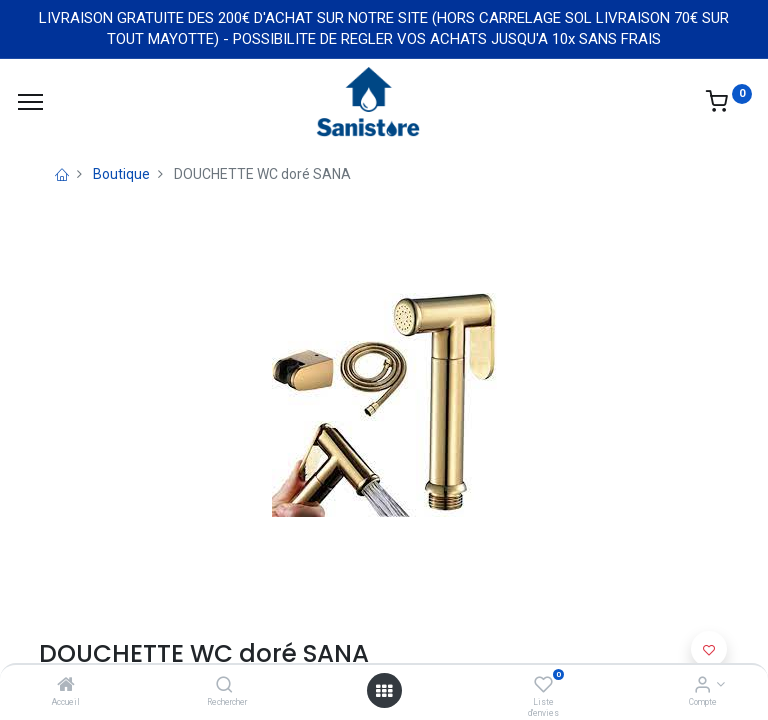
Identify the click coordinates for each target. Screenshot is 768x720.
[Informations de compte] (702, 686)
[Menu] (30, 102)
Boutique (121, 174)
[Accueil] (66, 686)
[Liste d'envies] (543, 686)
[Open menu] (384, 691)
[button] (709, 649)
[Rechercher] (224, 686)
